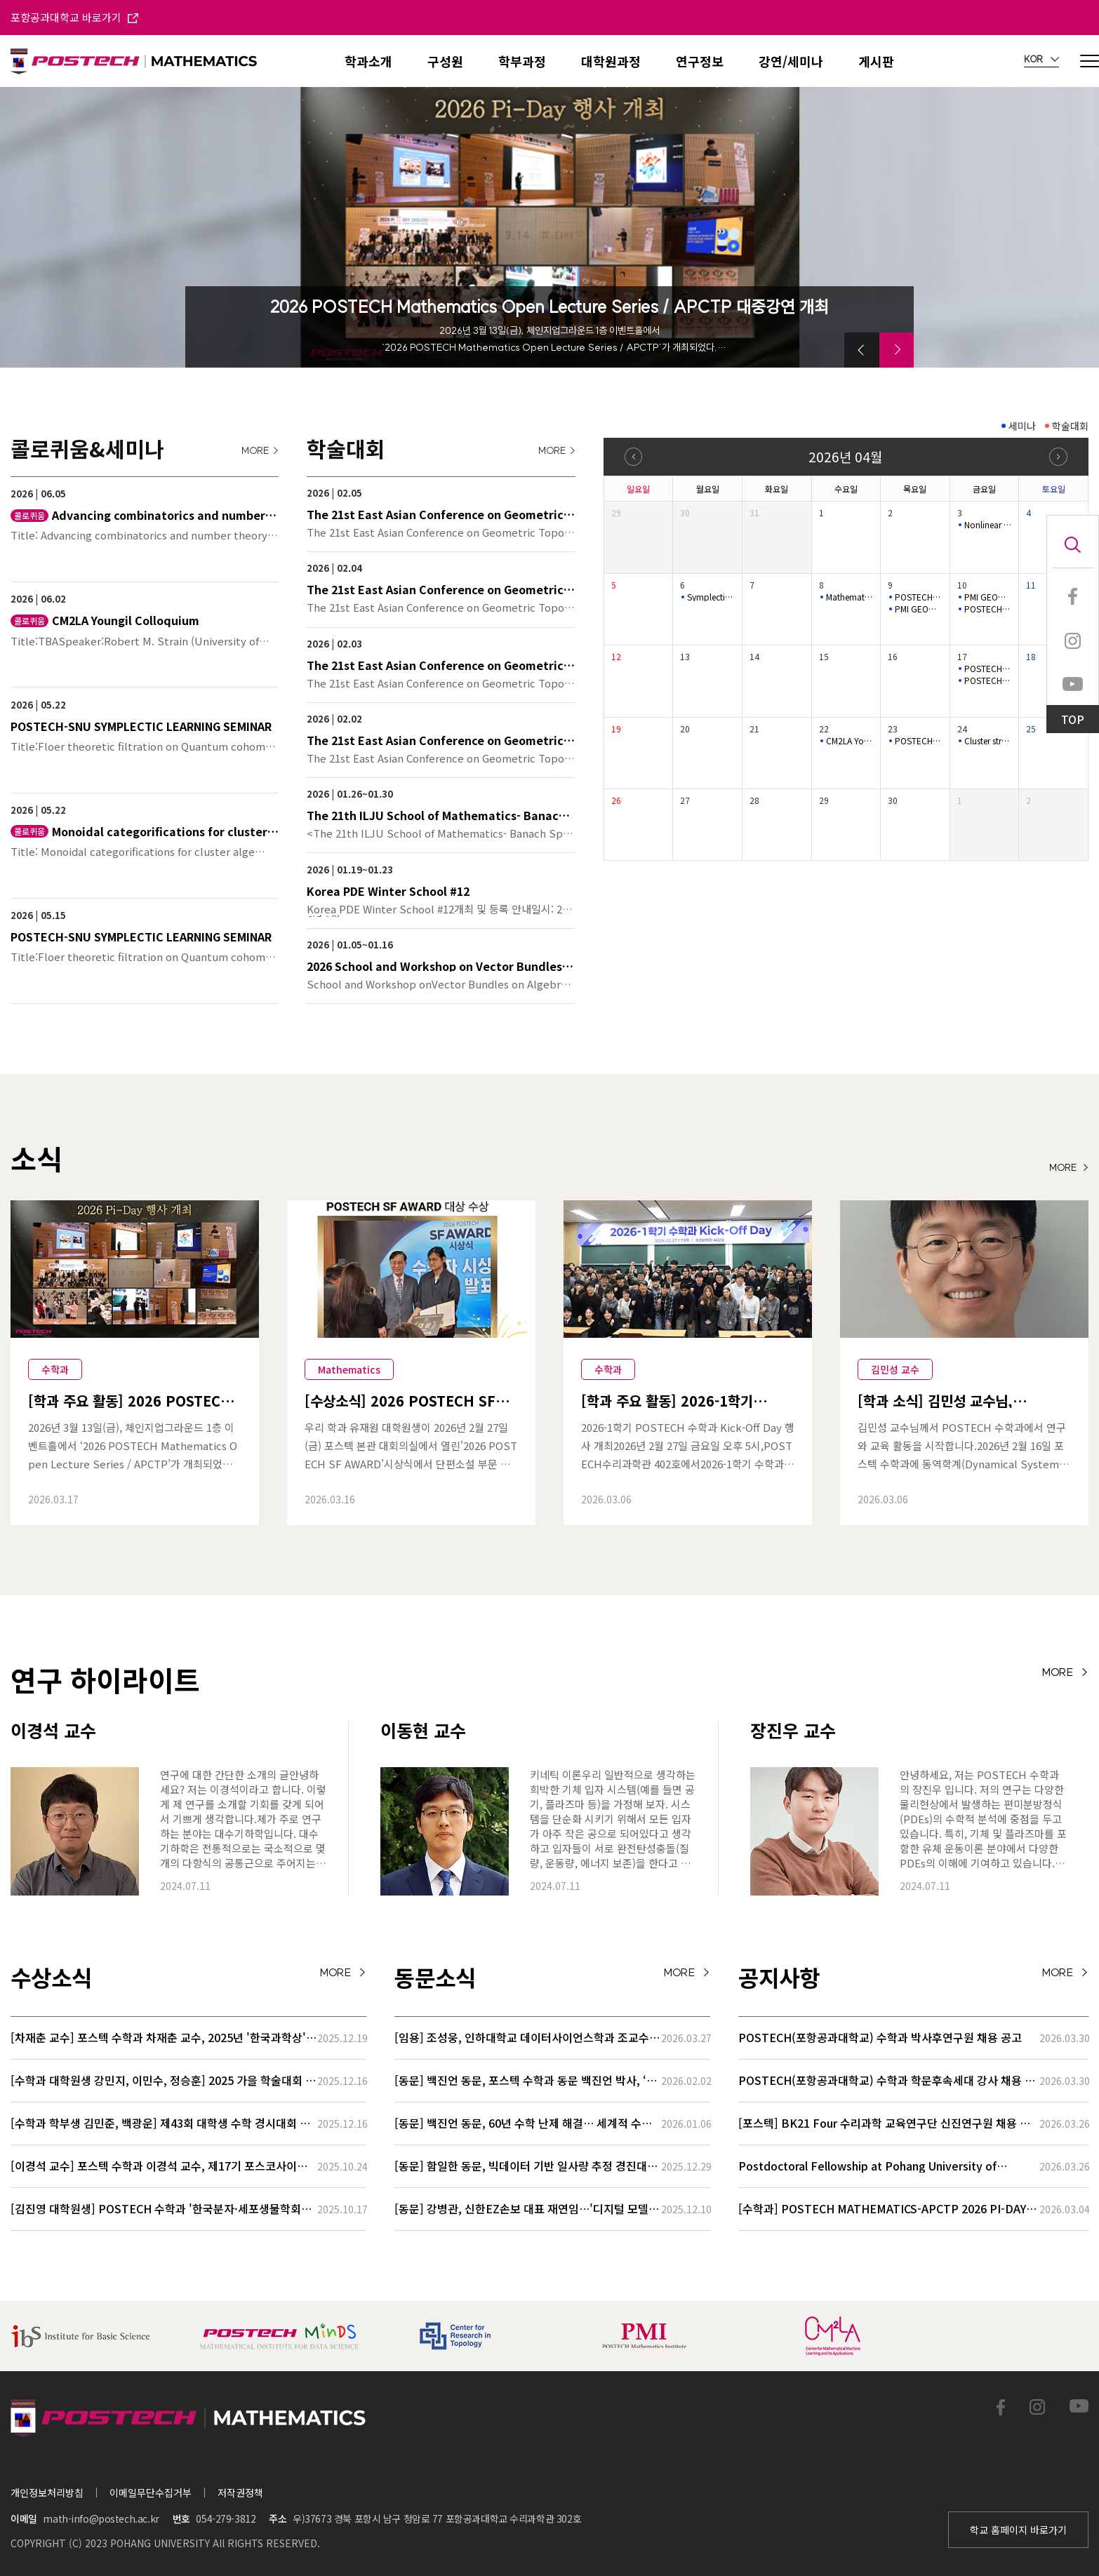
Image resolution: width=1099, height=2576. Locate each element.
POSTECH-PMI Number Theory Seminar (919, 597)
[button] (861, 350)
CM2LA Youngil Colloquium (850, 741)
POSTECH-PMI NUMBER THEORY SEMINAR (988, 668)
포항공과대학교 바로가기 (74, 17)
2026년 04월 (845, 456)
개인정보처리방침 (47, 2493)
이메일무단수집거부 (150, 2493)
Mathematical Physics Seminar (850, 597)
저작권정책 (240, 2493)
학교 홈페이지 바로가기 (1018, 2530)
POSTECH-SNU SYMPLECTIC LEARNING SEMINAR (988, 609)
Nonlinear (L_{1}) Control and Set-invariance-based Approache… (988, 525)
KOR (1041, 60)
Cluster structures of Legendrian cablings (988, 741)
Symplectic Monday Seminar (711, 597)
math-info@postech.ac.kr (101, 2518)
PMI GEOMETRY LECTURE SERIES (919, 609)
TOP (1072, 719)
